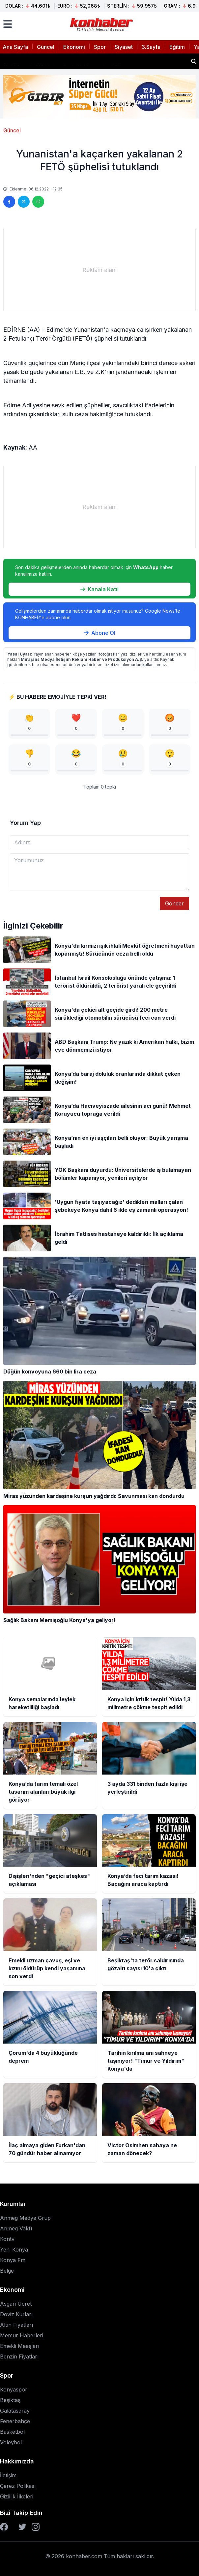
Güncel (45, 47)
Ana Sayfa (15, 47)
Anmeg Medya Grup (25, 2218)
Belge (7, 2270)
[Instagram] (36, 2527)
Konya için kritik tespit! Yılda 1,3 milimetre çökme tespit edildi (85, 59)
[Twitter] (22, 2527)
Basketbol (12, 2431)
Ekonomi (74, 47)
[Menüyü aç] (7, 24)
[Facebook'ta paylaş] (9, 202)
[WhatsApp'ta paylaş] (38, 202)
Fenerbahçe (15, 2421)
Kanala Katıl (99, 589)
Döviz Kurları (16, 2314)
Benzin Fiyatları (19, 2356)
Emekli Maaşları (19, 2346)
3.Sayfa (151, 47)
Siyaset (124, 47)
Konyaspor (13, 2389)
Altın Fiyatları (16, 2325)
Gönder (174, 903)
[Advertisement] (99, 270)
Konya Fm (12, 2260)
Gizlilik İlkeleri (16, 2496)
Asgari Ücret (16, 2303)
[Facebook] (4, 2527)
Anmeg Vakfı (16, 2228)
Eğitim (177, 47)
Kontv (7, 2239)
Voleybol (11, 2442)
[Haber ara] (193, 61)
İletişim (8, 2475)
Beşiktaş (10, 2400)
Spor (100, 47)
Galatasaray (15, 2410)
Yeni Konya (14, 2249)
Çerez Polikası (18, 2486)
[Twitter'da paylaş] (24, 202)
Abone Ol (99, 632)
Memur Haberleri (21, 2335)
